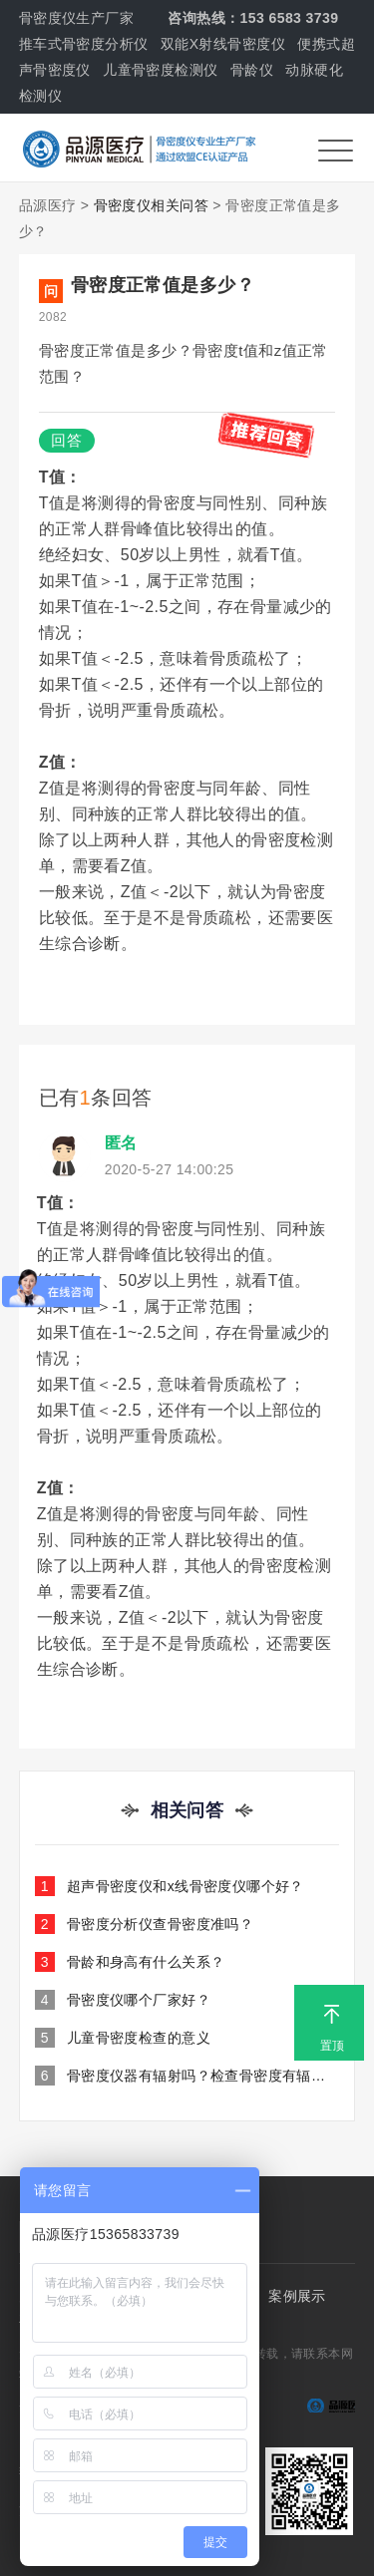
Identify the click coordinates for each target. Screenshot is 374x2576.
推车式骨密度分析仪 (84, 44)
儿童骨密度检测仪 (160, 70)
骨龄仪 (251, 70)
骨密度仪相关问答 (151, 205)
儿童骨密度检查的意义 (122, 2038)
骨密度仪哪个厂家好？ (122, 2000)
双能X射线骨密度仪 (223, 44)
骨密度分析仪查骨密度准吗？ (144, 1924)
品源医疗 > (54, 205)
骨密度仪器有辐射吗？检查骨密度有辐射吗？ (187, 2076)
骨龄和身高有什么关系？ (130, 1962)
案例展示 (297, 2296)
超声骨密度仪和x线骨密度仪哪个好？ (169, 1886)
